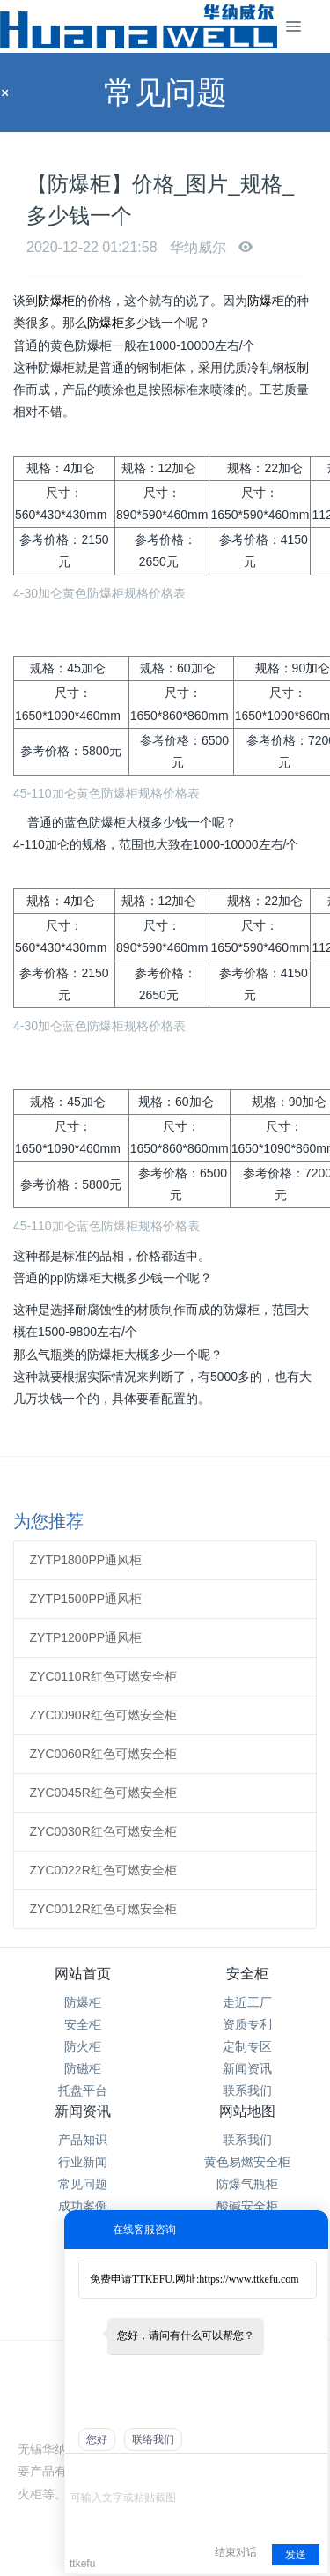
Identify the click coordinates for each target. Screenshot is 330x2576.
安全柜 (82, 2024)
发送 (295, 2555)
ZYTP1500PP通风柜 (86, 1599)
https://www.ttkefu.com (248, 2279)
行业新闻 (82, 2162)
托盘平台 (82, 2090)
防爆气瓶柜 (247, 2184)
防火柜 (82, 2046)
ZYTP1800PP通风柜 (86, 1560)
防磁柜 (82, 2068)
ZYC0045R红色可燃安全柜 (103, 1792)
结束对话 (236, 2552)
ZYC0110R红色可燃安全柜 (103, 1676)
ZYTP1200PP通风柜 (86, 1637)
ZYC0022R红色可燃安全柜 (103, 1870)
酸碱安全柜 (247, 2206)
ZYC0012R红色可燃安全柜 (103, 1909)
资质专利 (247, 2024)
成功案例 (82, 2206)
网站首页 (83, 1973)
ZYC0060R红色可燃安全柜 (103, 1754)
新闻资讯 (247, 2068)
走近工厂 (247, 2002)
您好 (96, 2439)
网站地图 (247, 2111)
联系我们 (247, 2090)
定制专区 (247, 2046)
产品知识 (82, 2140)
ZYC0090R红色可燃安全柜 (103, 1715)
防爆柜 (56, 300)
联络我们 (153, 2439)
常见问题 (82, 2184)
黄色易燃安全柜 (247, 2162)
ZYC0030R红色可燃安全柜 (103, 1831)
